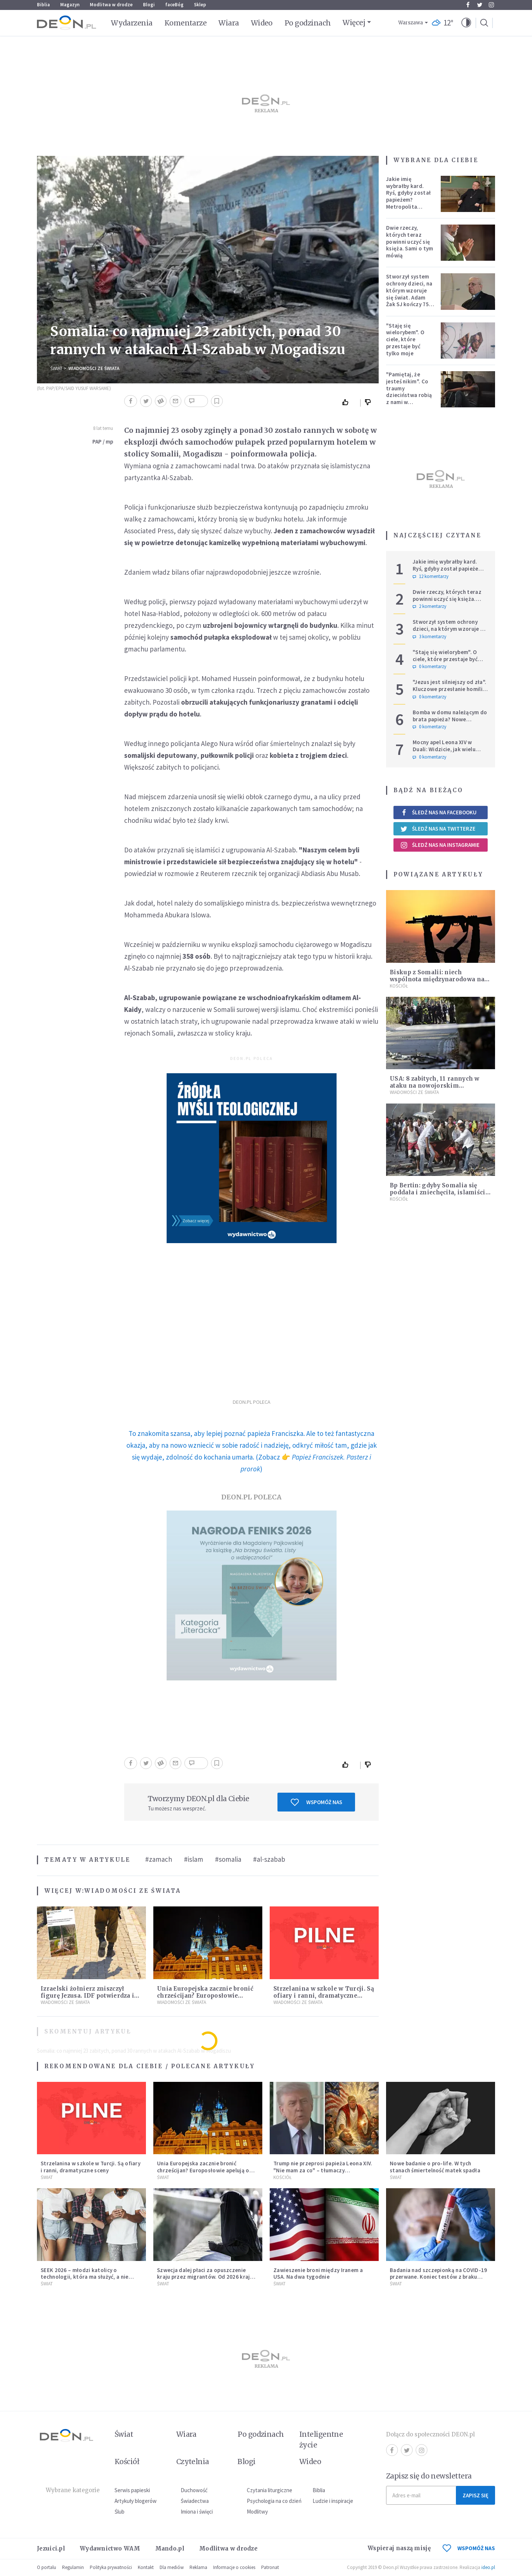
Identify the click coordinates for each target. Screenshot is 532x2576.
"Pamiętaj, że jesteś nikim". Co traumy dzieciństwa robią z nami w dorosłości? (409, 392)
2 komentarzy (429, 606)
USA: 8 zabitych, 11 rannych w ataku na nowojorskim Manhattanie (435, 1085)
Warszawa (410, 22)
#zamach (158, 1859)
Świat (56, 368)
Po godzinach (307, 22)
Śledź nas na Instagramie (440, 845)
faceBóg (174, 4)
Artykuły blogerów (136, 2500)
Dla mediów (172, 2567)
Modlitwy (257, 2511)
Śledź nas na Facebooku (438, 812)
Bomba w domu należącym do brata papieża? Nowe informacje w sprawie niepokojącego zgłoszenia (450, 722)
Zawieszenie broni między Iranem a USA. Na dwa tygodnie (318, 2274)
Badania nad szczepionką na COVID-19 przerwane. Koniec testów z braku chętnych (438, 2277)
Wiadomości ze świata (93, 368)
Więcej (353, 22)
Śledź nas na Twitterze (437, 828)
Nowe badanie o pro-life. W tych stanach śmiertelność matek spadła (435, 2167)
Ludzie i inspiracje (333, 2500)
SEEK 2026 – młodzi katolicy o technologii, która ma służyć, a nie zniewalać (85, 2277)
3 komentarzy (429, 637)
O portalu (46, 2567)
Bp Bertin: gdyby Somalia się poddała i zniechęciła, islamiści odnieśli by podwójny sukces (437, 1192)
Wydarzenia (132, 22)
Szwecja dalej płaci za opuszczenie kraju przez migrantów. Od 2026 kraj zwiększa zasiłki (203, 2277)
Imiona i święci (197, 2511)
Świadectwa (195, 2500)
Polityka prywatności (111, 2567)
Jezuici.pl (51, 2548)
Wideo (262, 22)
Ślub (120, 2511)
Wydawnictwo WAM (110, 2548)
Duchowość (194, 2490)
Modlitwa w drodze (111, 4)
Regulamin (73, 2567)
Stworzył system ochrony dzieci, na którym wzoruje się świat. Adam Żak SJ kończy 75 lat (409, 294)
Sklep (200, 4)
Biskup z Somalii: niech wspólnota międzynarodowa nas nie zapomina (438, 979)
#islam (193, 1859)
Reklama (198, 2567)
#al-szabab (269, 1859)
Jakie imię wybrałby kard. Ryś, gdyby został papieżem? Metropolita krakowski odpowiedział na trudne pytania (408, 203)
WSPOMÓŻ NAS (469, 2548)
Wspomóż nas (316, 1802)
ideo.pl (488, 2567)
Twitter (479, 5)
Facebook (468, 5)
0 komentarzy (429, 667)
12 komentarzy (431, 576)
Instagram (491, 5)
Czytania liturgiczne (269, 2490)
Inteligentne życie (321, 2439)
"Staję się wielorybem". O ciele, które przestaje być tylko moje (405, 339)
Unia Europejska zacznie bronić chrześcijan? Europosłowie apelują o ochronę (205, 1995)
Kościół (399, 986)
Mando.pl (169, 2548)
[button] (466, 23)
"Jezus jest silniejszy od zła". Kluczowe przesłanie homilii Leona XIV (449, 688)
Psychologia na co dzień (274, 2500)
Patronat (270, 2567)
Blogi (149, 4)
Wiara (228, 22)
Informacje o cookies (234, 2567)
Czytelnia (192, 2461)
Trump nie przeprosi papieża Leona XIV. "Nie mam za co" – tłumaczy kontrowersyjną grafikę (322, 2170)
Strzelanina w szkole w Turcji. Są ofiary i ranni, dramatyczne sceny (323, 1995)
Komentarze (185, 22)
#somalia (228, 1859)
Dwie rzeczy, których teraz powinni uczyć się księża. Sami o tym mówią (409, 241)
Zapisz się (475, 2495)
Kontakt (146, 2567)
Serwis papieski (132, 2490)
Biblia (43, 4)
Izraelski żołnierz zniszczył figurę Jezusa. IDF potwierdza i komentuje (87, 1995)
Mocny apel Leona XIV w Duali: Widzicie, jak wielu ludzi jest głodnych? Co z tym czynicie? (445, 752)
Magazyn (69, 4)
